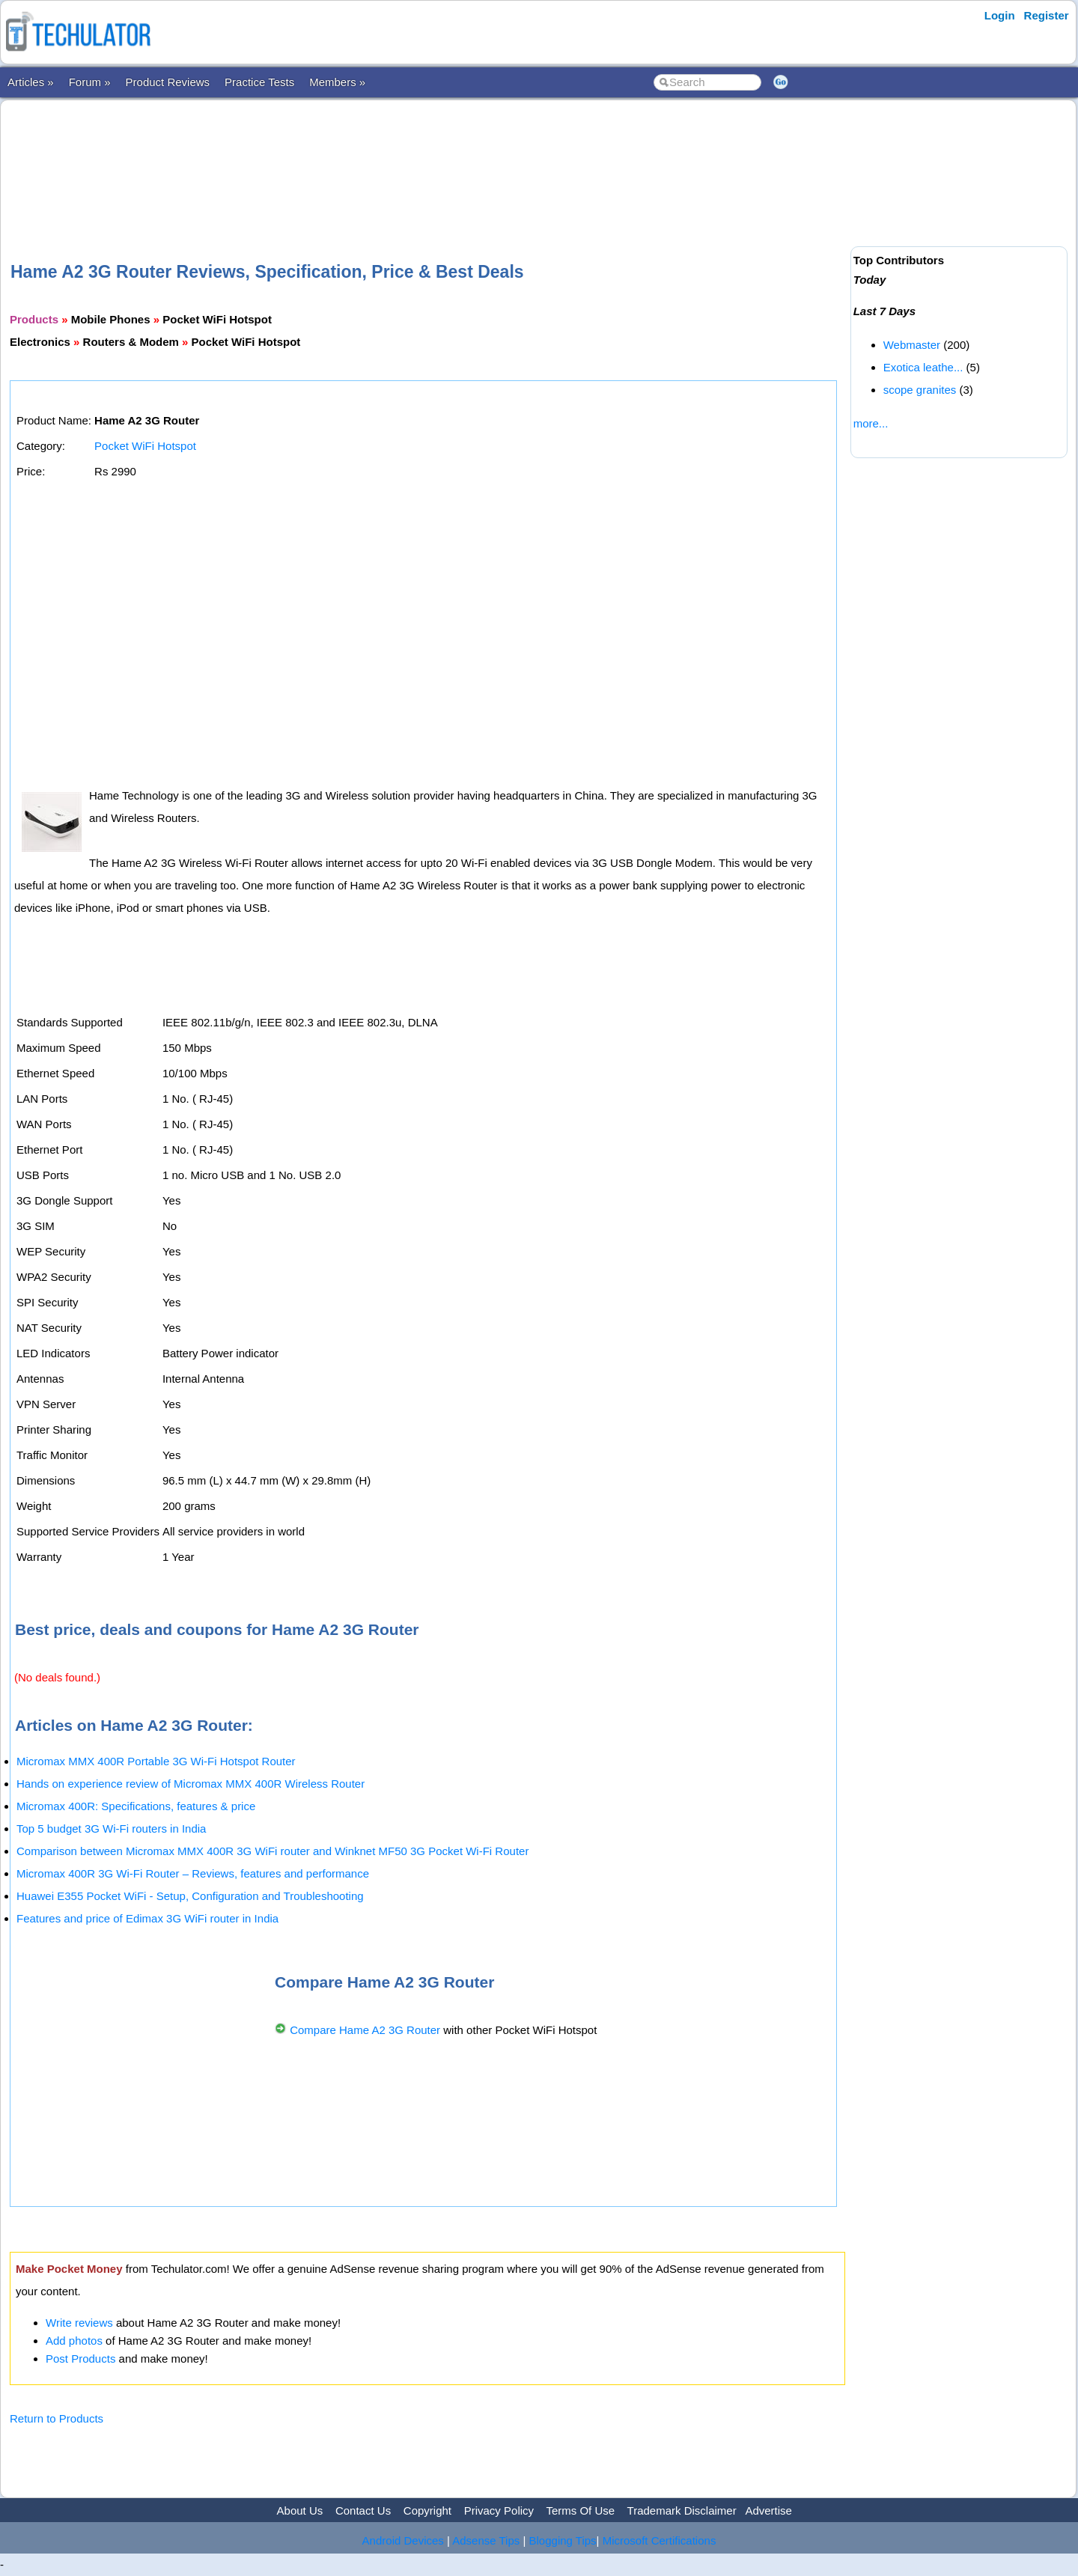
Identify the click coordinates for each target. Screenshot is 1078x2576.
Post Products (80, 2358)
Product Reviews (168, 82)
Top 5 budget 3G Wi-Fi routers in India (111, 1828)
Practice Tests (259, 82)
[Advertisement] (427, 156)
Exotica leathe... (923, 367)
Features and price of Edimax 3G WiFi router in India (147, 1918)
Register (1046, 15)
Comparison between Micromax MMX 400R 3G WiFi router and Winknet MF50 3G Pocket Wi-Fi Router (272, 1851)
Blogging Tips (563, 2540)
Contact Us (363, 2510)
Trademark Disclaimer (682, 2510)
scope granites (920, 389)
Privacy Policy (499, 2510)
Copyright (427, 2510)
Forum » (90, 82)
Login (999, 15)
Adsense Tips (486, 2540)
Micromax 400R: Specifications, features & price (135, 1806)
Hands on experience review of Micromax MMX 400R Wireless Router (190, 1783)
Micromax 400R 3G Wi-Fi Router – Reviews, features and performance (192, 1873)
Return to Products (56, 2418)
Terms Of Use (580, 2510)
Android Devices (403, 2540)
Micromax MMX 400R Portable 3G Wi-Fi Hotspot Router (156, 1761)
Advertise (768, 2510)
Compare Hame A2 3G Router (365, 2030)
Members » (337, 82)
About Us (300, 2510)
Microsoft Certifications (659, 2540)
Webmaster (911, 344)
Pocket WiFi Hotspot (145, 445)
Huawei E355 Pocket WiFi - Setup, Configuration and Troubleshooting (190, 1896)
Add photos (74, 2340)
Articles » (30, 82)
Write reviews (79, 2322)
